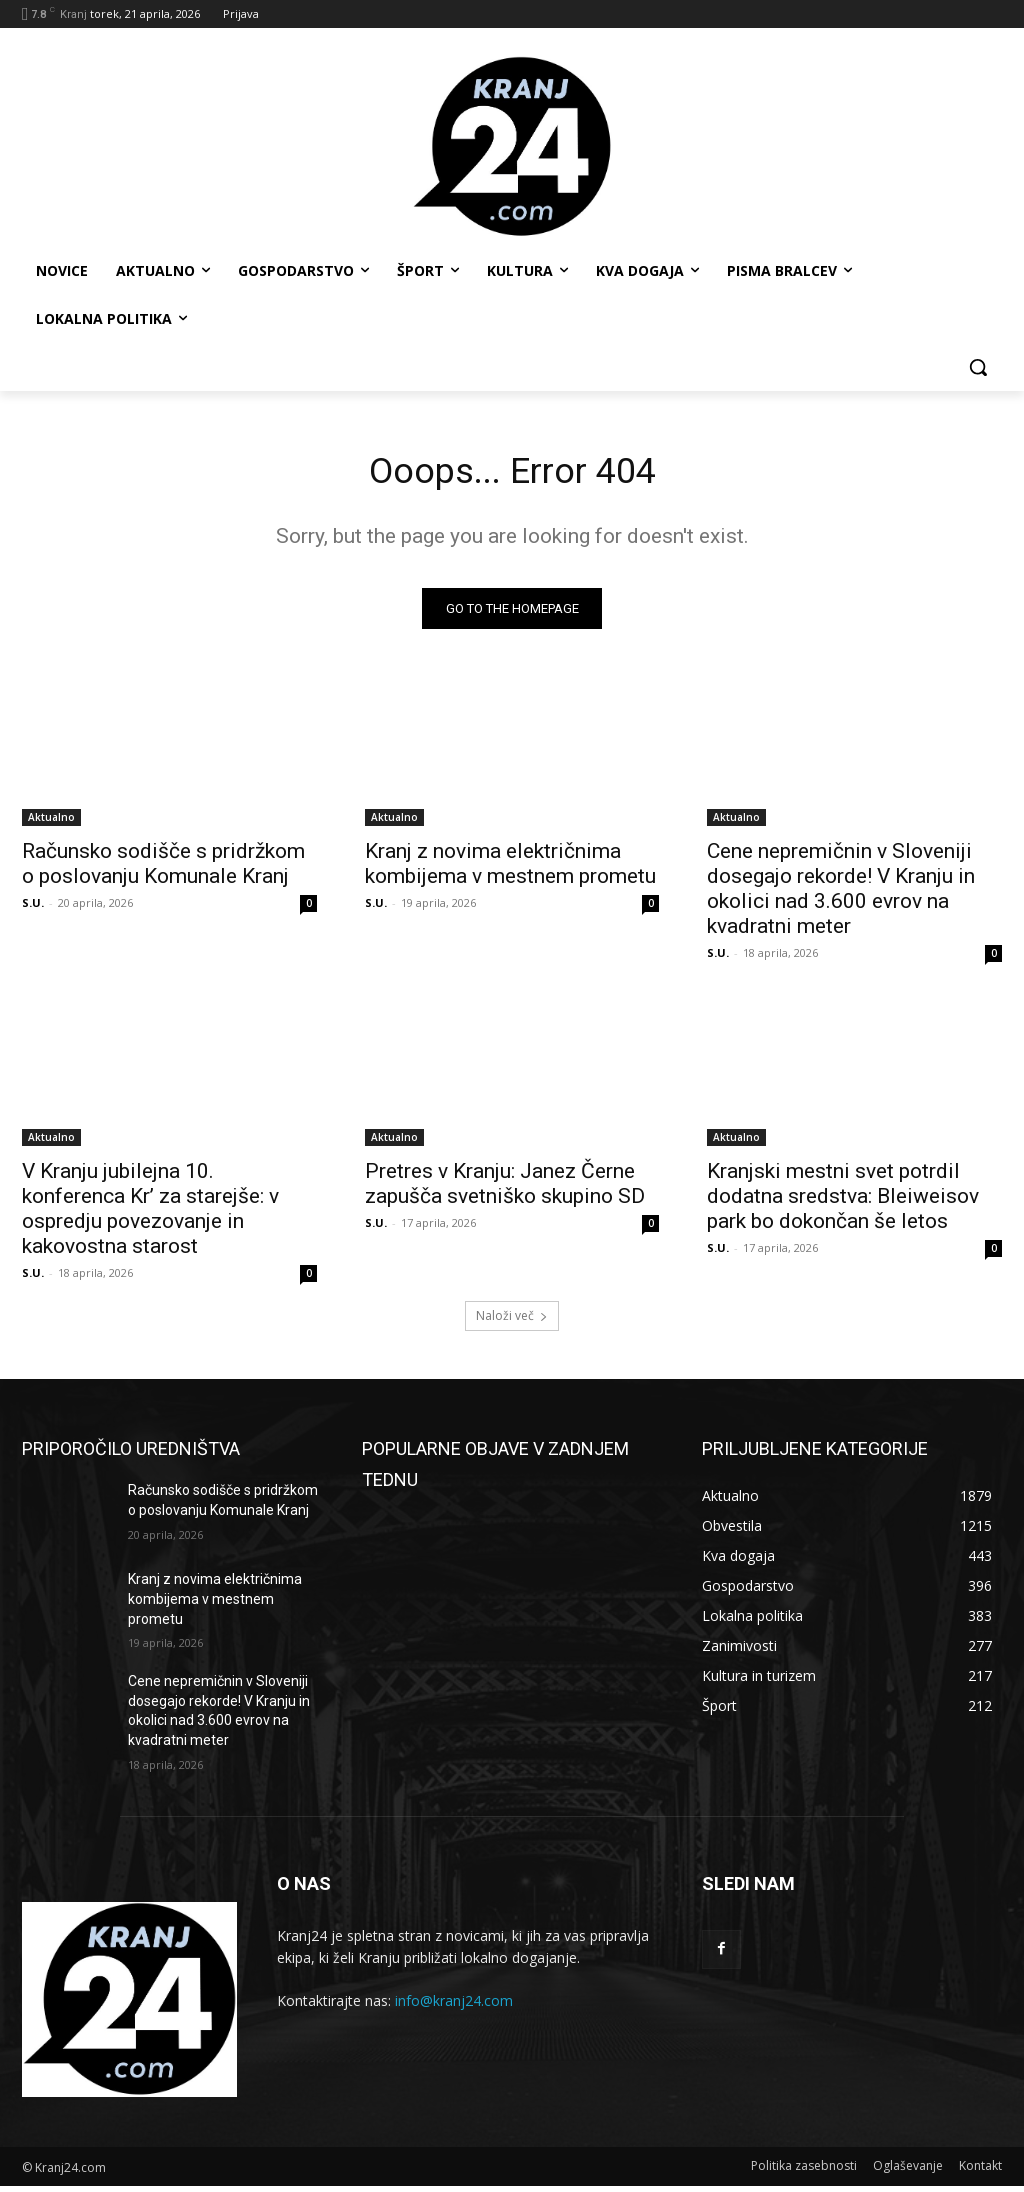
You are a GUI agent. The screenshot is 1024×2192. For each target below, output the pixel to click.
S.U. (33, 908)
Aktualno (51, 823)
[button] (978, 367)
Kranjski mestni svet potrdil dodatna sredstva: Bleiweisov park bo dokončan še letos (843, 1201)
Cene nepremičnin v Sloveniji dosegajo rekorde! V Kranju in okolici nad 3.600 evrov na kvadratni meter (841, 894)
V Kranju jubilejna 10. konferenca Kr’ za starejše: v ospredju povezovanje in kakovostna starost (150, 1213)
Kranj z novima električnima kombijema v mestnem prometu (510, 869)
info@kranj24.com (454, 2006)
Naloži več (512, 1321)
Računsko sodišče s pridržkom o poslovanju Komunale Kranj (163, 869)
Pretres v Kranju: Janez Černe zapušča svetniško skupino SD (505, 1188)
